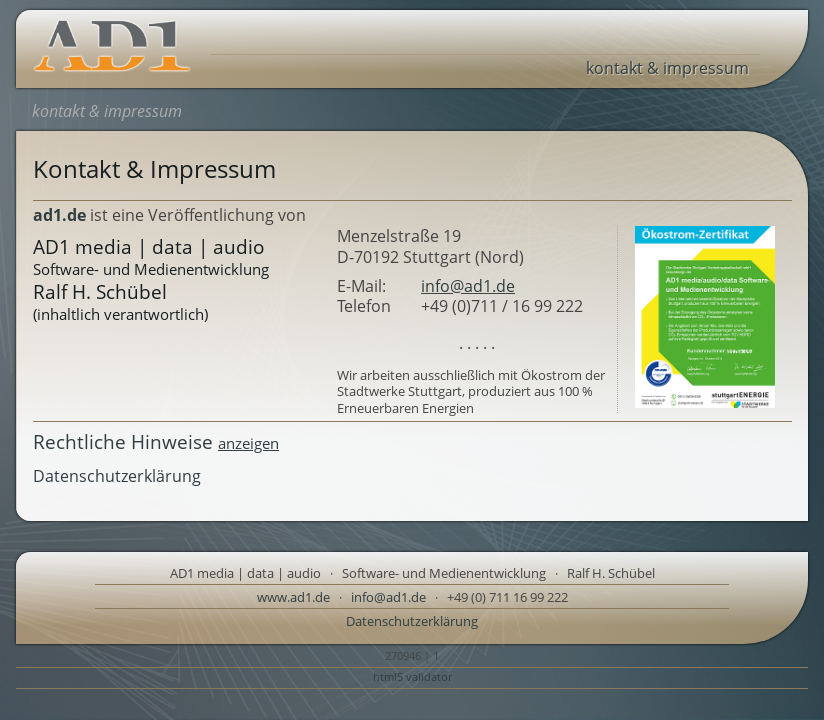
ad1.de (59, 215)
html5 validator (412, 676)
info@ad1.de (468, 286)
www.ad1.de (293, 597)
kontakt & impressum (667, 68)
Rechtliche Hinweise (156, 441)
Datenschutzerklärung (117, 476)
